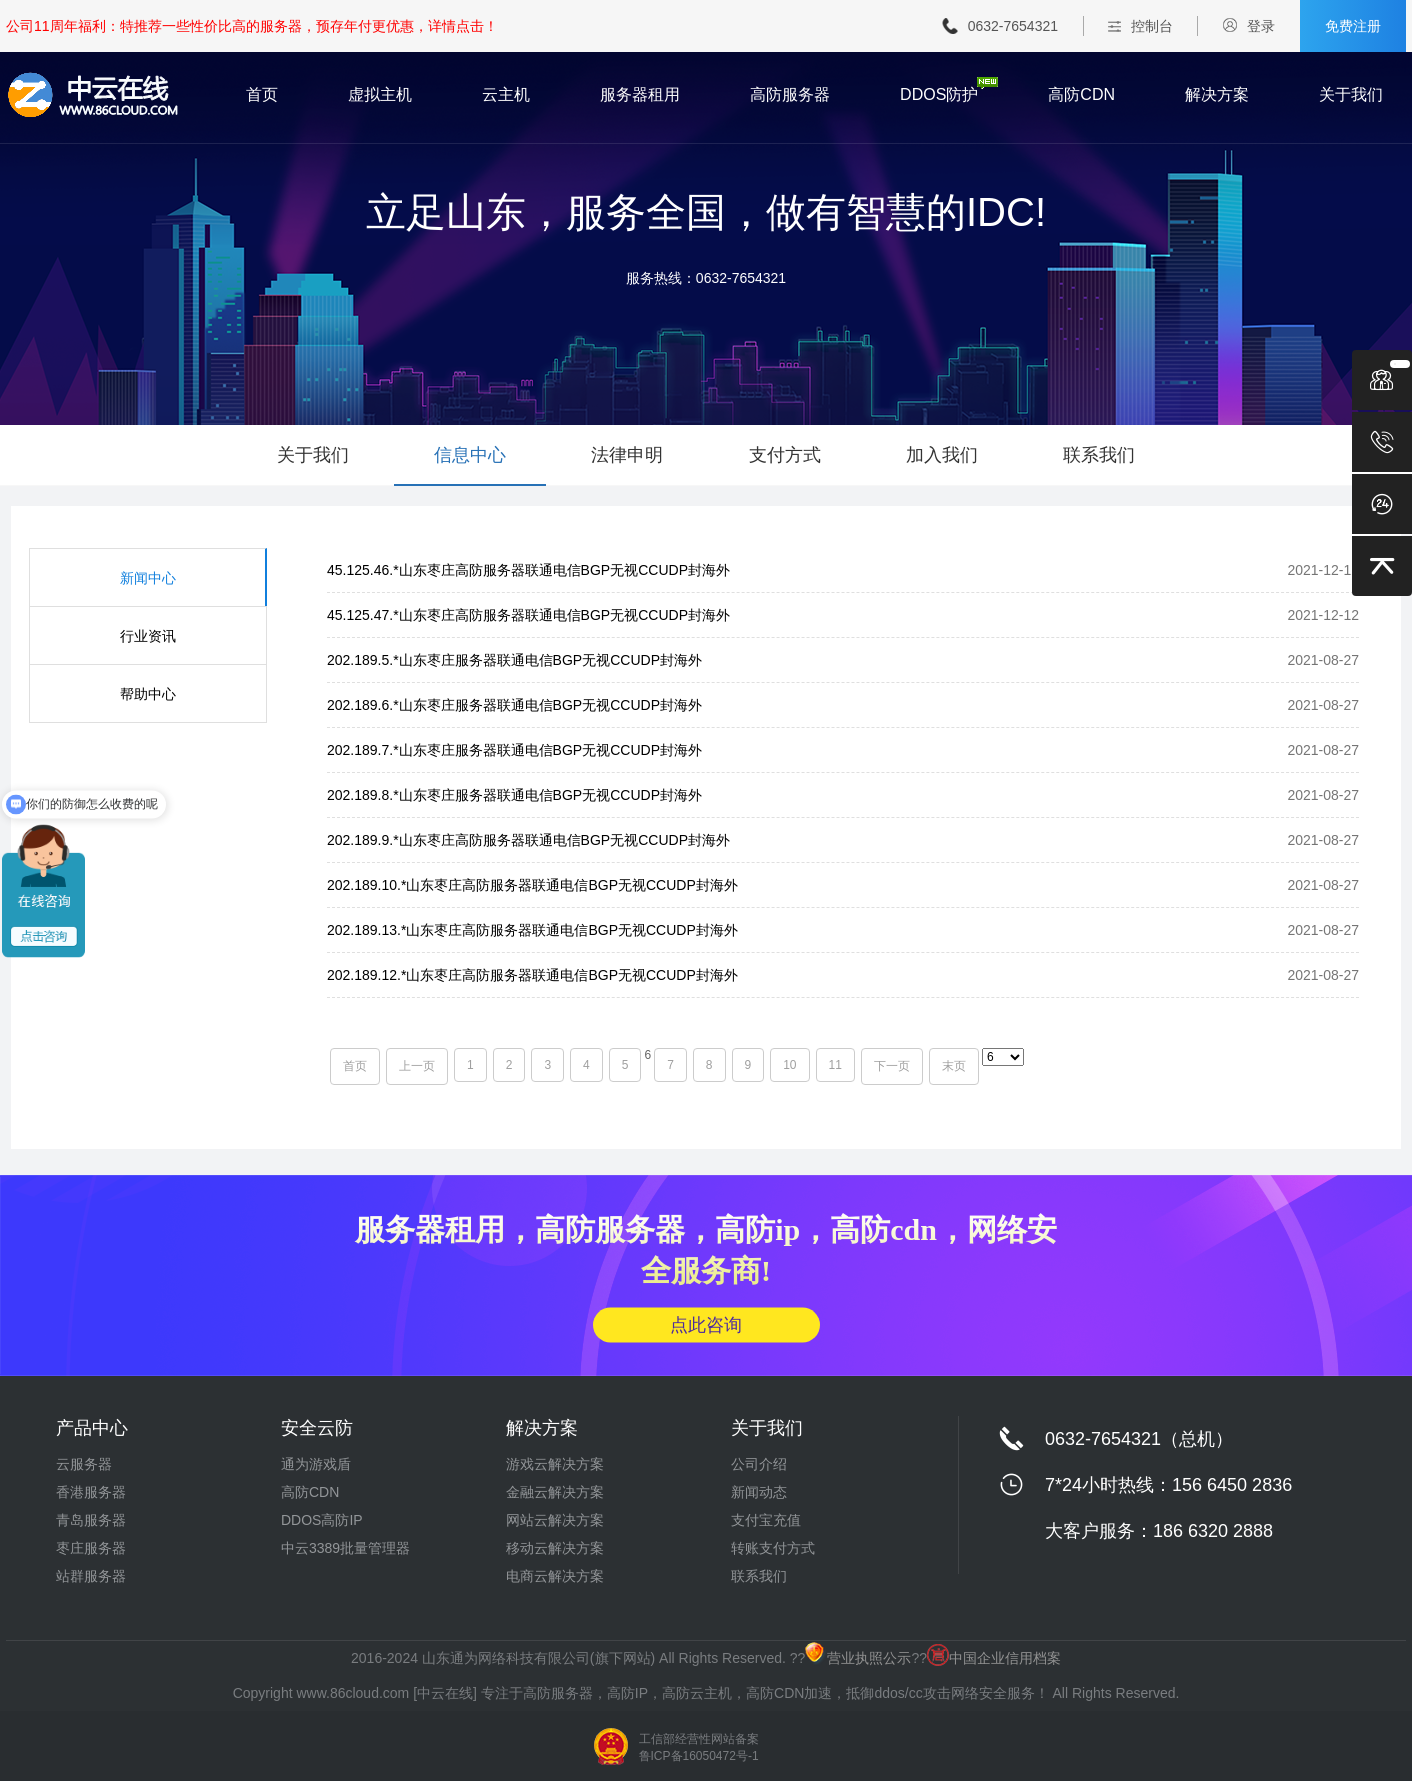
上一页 (417, 1066)
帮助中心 (148, 694)
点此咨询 (706, 1324)
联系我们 (1099, 455)
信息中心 (470, 455)
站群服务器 (91, 1576)
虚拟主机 (380, 95)
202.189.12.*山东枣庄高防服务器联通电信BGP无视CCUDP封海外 (532, 975)
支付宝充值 (766, 1520)
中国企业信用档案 (994, 1658)
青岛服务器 (91, 1520)
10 (789, 1065)
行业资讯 (148, 636)
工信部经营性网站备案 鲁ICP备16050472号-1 (699, 1747)
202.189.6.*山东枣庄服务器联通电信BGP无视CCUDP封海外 (514, 705)
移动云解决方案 (555, 1548)
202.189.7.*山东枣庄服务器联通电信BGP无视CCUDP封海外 (514, 750)
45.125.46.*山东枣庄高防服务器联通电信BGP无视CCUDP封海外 (528, 570)
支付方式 (785, 455)
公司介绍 (759, 1464)
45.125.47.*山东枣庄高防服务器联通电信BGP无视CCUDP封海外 (528, 615)
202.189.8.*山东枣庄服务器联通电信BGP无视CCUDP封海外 (514, 795)
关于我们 (1351, 95)
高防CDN (1081, 95)
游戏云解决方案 (555, 1464)
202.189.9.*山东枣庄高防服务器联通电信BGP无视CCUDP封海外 (528, 840)
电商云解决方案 (555, 1576)
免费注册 (1353, 26)
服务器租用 (640, 95)
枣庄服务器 (91, 1548)
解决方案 (1217, 95)
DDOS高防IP (322, 1520)
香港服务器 (91, 1492)
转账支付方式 (773, 1548)
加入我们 (942, 455)
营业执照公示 (858, 1658)
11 (835, 1065)
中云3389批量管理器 (345, 1548)
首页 (262, 95)
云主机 (506, 95)
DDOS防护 (939, 95)
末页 (954, 1066)
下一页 (892, 1066)
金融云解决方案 (555, 1492)
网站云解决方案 (555, 1520)
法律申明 (627, 455)
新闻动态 (759, 1492)
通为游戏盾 (316, 1464)
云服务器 (84, 1464)
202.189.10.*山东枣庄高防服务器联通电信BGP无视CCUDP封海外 (532, 885)
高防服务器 (790, 95)
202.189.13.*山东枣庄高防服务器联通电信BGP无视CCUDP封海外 (532, 930)
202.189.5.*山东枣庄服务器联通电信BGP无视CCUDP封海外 (514, 660)
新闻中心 (148, 578)
